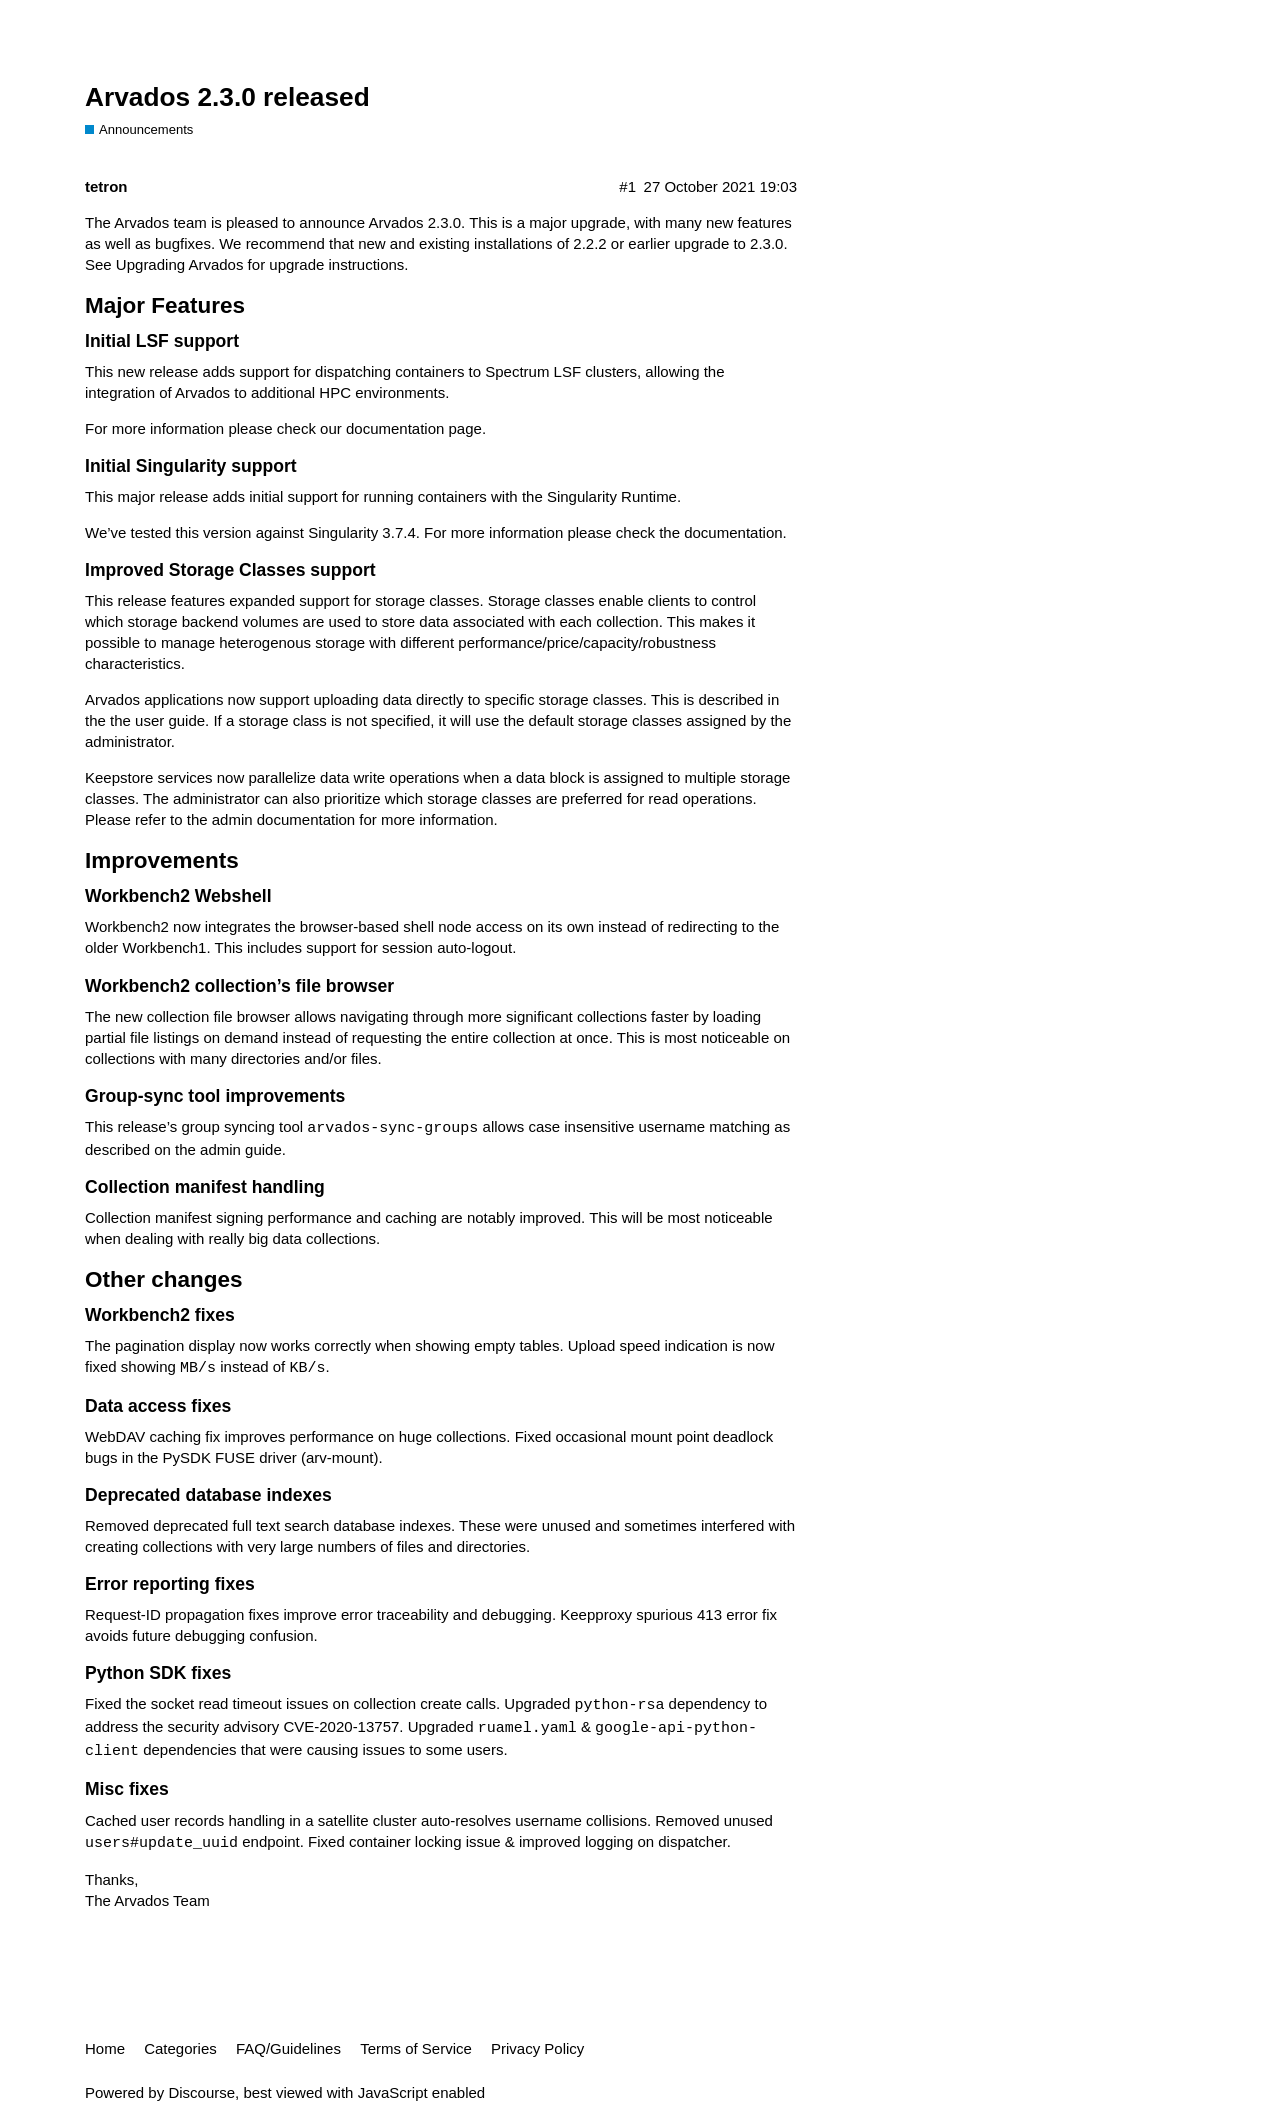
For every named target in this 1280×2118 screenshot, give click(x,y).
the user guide (157, 720)
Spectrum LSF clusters (561, 371)
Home (105, 2048)
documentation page (414, 428)
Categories (180, 2048)
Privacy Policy (537, 2048)
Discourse (201, 2092)
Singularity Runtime (612, 496)
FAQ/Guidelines (288, 2048)
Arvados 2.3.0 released (227, 97)
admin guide (241, 1149)
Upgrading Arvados (180, 264)
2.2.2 (589, 243)
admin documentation (283, 819)
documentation (733, 532)
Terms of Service (416, 2048)
